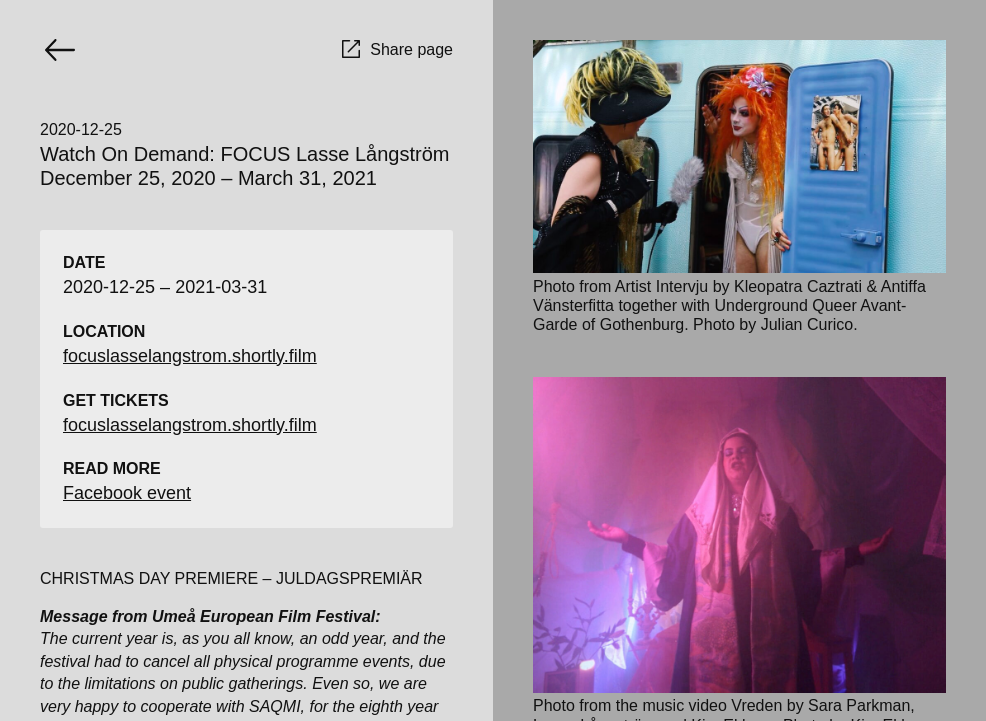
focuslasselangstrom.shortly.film (190, 356)
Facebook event (127, 493)
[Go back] (60, 50)
